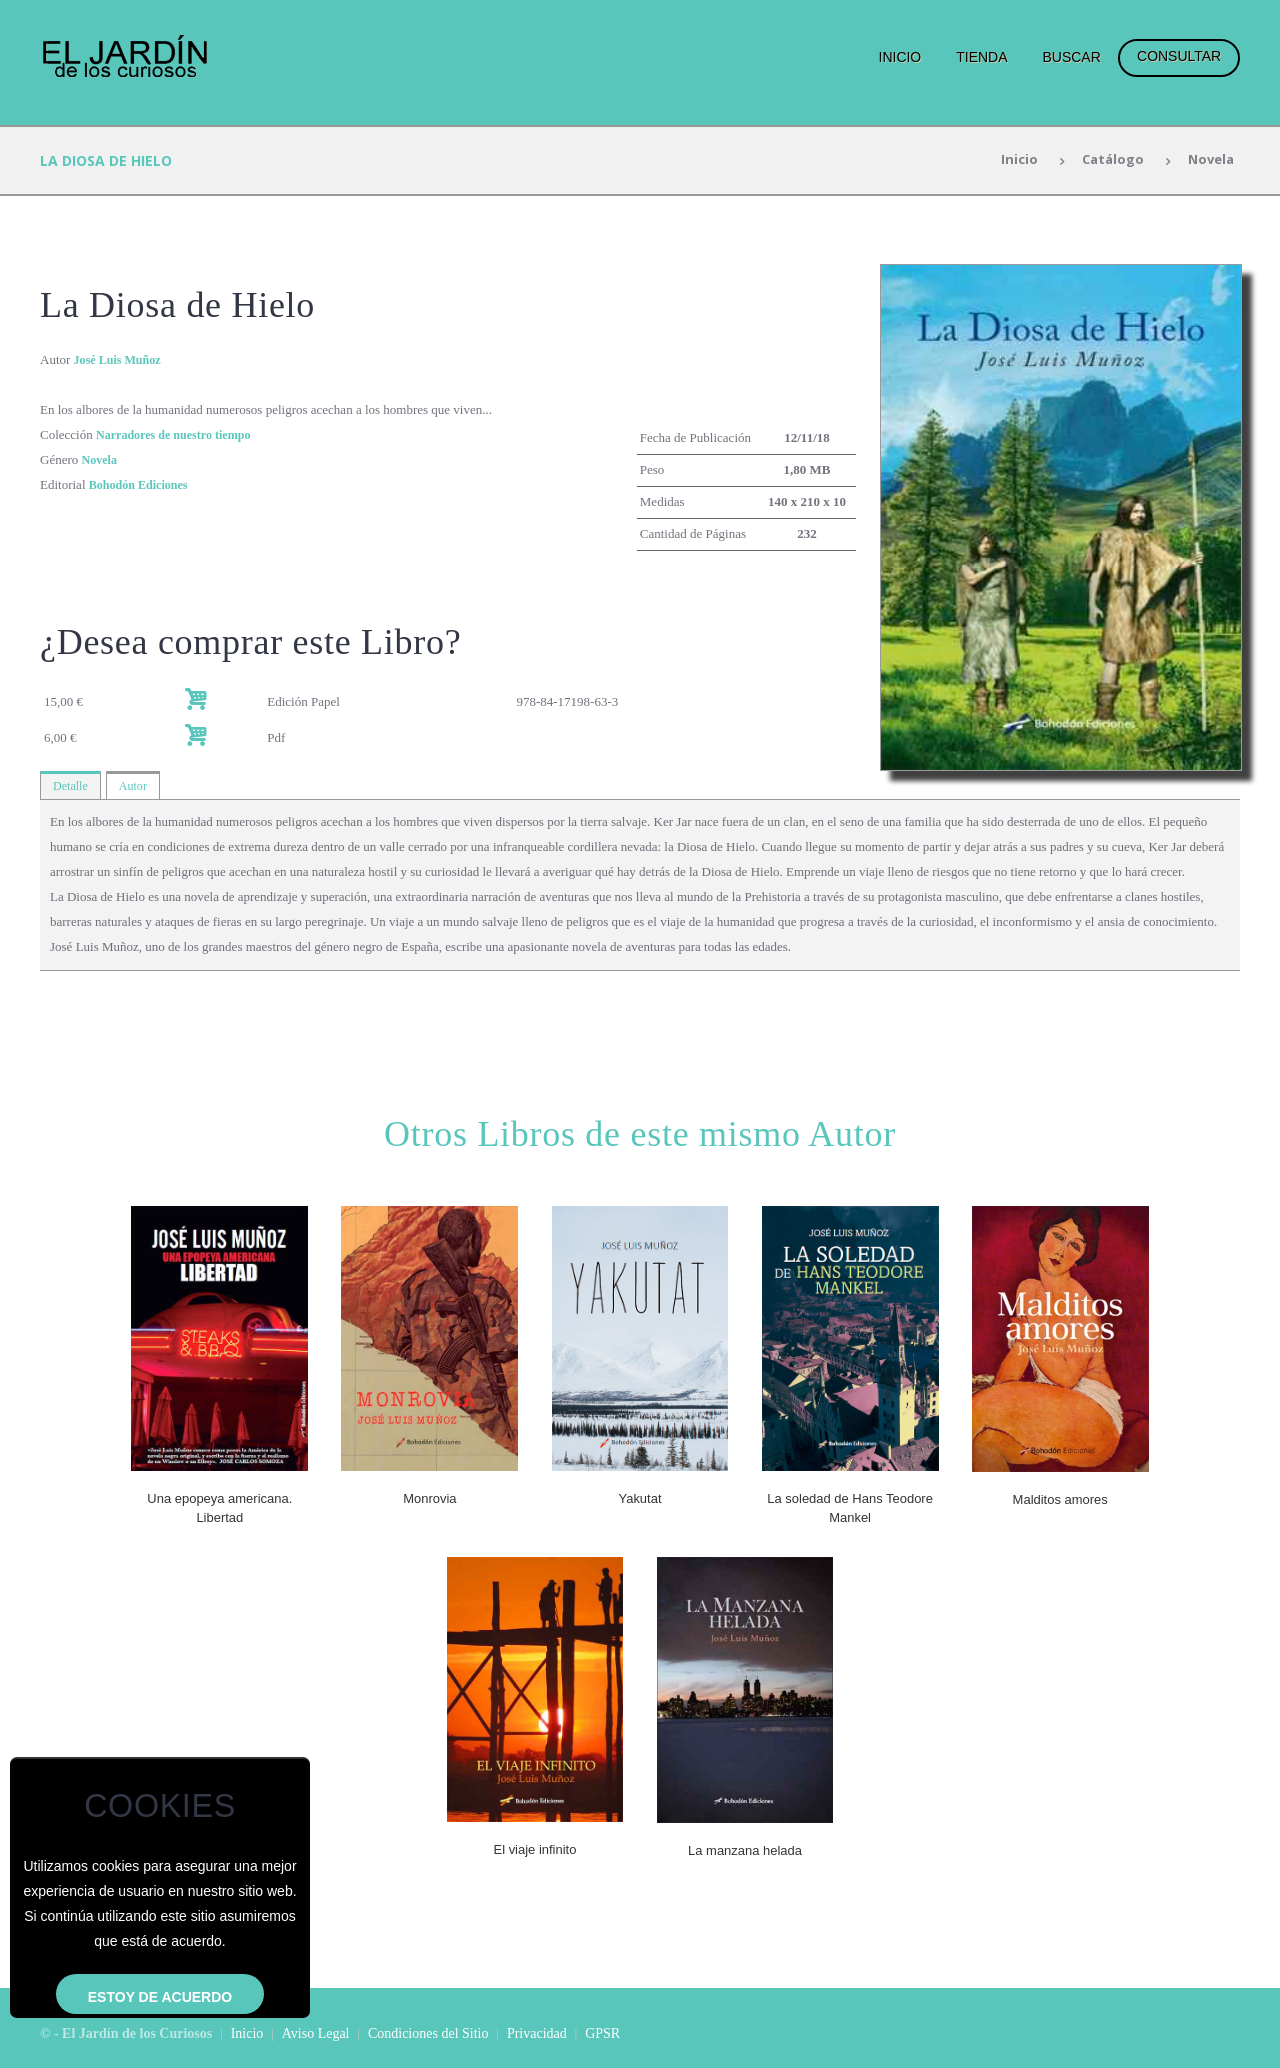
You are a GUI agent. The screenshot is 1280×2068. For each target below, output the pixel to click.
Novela (1208, 160)
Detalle (72, 785)
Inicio (900, 57)
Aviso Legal (316, 2031)
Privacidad (537, 2031)
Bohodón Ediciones (142, 484)
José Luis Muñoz (121, 359)
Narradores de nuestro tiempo (179, 434)
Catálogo (1106, 160)
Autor (137, 785)
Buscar (1071, 57)
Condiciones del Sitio (428, 2031)
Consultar (1179, 56)
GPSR (602, 2031)
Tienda (981, 57)
